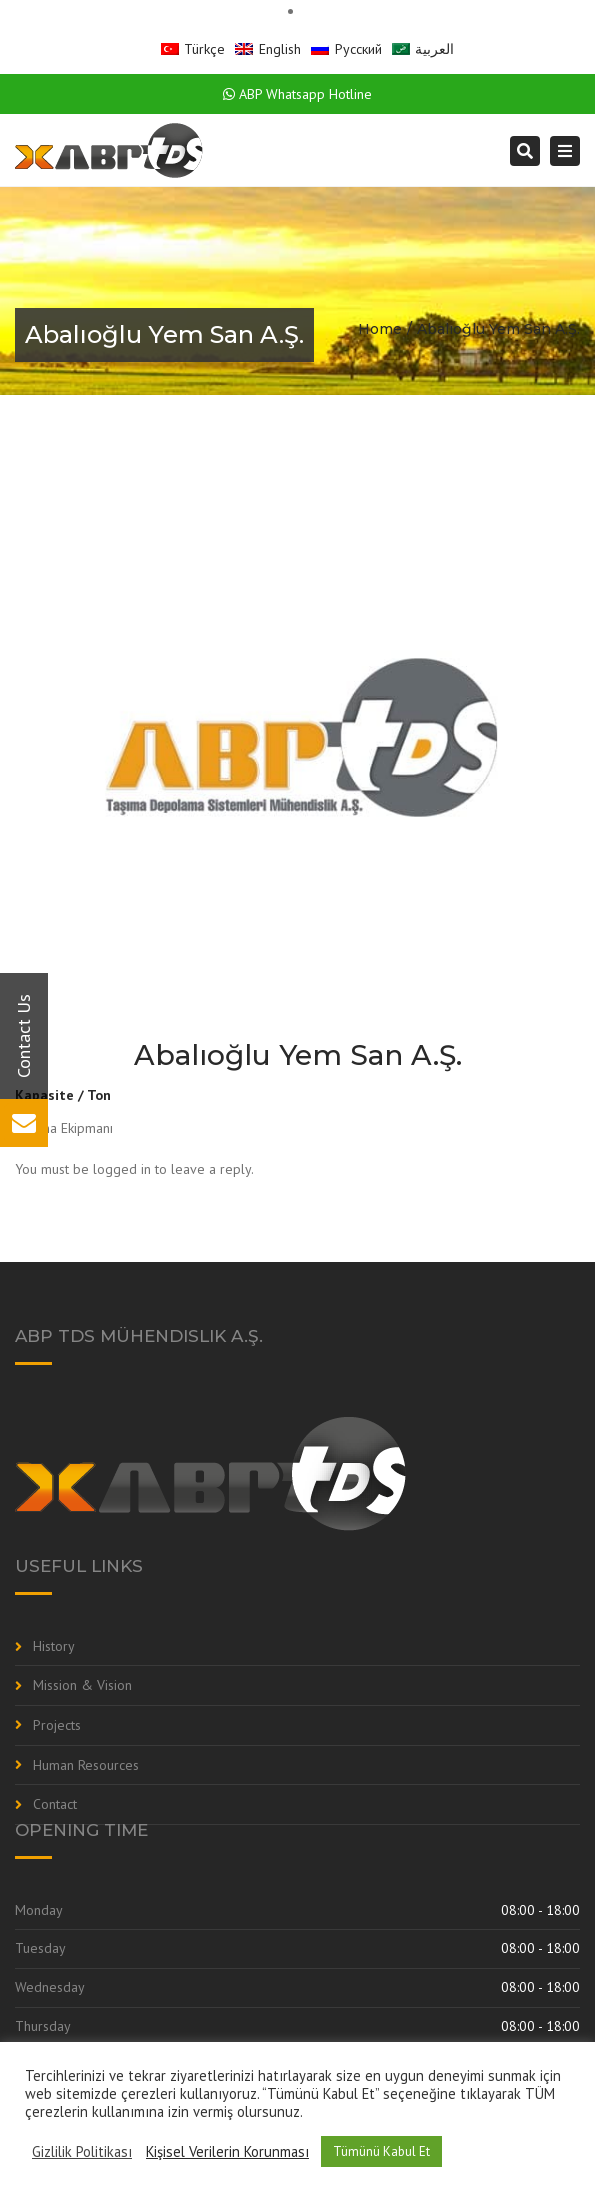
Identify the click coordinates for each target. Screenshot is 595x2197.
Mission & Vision (82, 1685)
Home (380, 329)
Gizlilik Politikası (82, 2152)
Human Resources (86, 1765)
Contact (55, 1804)
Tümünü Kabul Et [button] (381, 2151)
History (54, 1646)
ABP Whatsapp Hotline (297, 94)
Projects (57, 1725)
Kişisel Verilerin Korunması (227, 2152)
